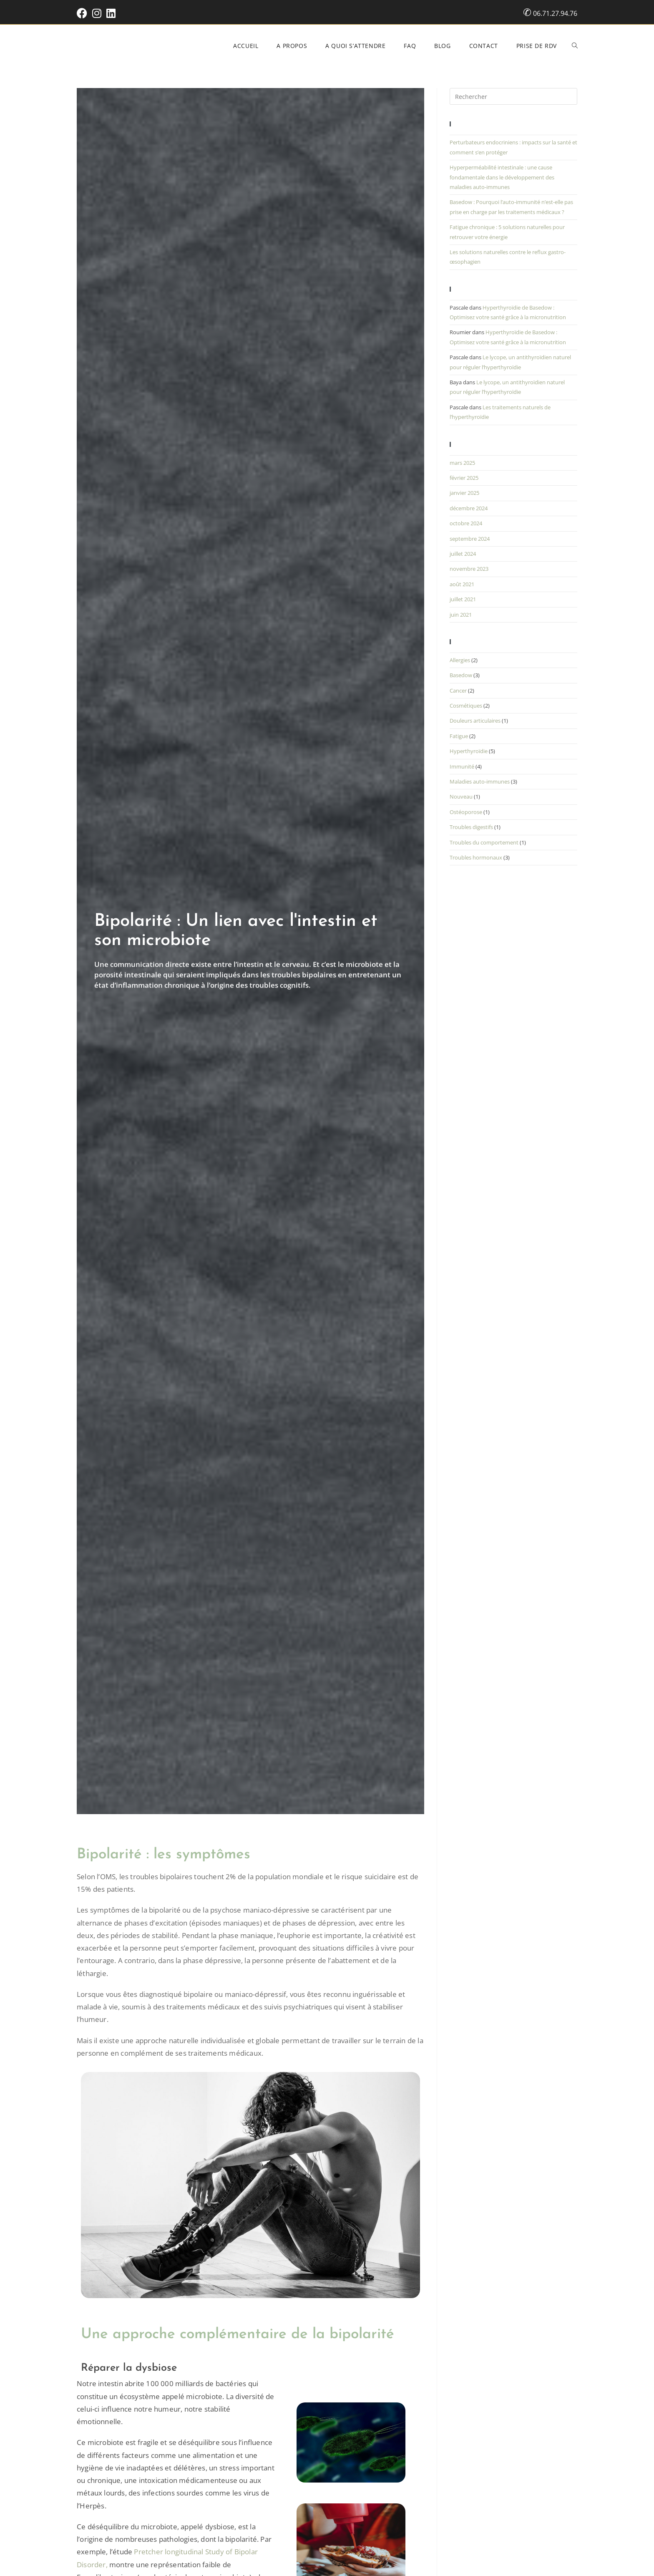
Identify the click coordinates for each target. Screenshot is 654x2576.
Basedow (461, 675)
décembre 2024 (469, 508)
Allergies (460, 660)
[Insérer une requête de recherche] (513, 96)
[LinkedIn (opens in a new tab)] (111, 13)
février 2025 (464, 477)
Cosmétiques (466, 705)
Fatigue (459, 736)
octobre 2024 (466, 523)
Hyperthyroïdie (469, 751)
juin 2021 (461, 614)
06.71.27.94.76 (555, 13)
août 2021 (462, 584)
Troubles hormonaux (476, 857)
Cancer (458, 690)
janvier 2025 (464, 493)
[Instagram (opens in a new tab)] (97, 13)
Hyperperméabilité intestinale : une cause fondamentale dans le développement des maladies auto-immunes (502, 177)
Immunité (462, 766)
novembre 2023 (469, 568)
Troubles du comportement (484, 842)
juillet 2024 (463, 553)
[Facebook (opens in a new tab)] (83, 13)
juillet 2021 (463, 599)
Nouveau (461, 796)
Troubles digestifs (471, 827)
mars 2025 (462, 462)
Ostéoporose (466, 812)
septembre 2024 (470, 538)
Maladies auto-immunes (480, 781)
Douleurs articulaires (475, 720)
